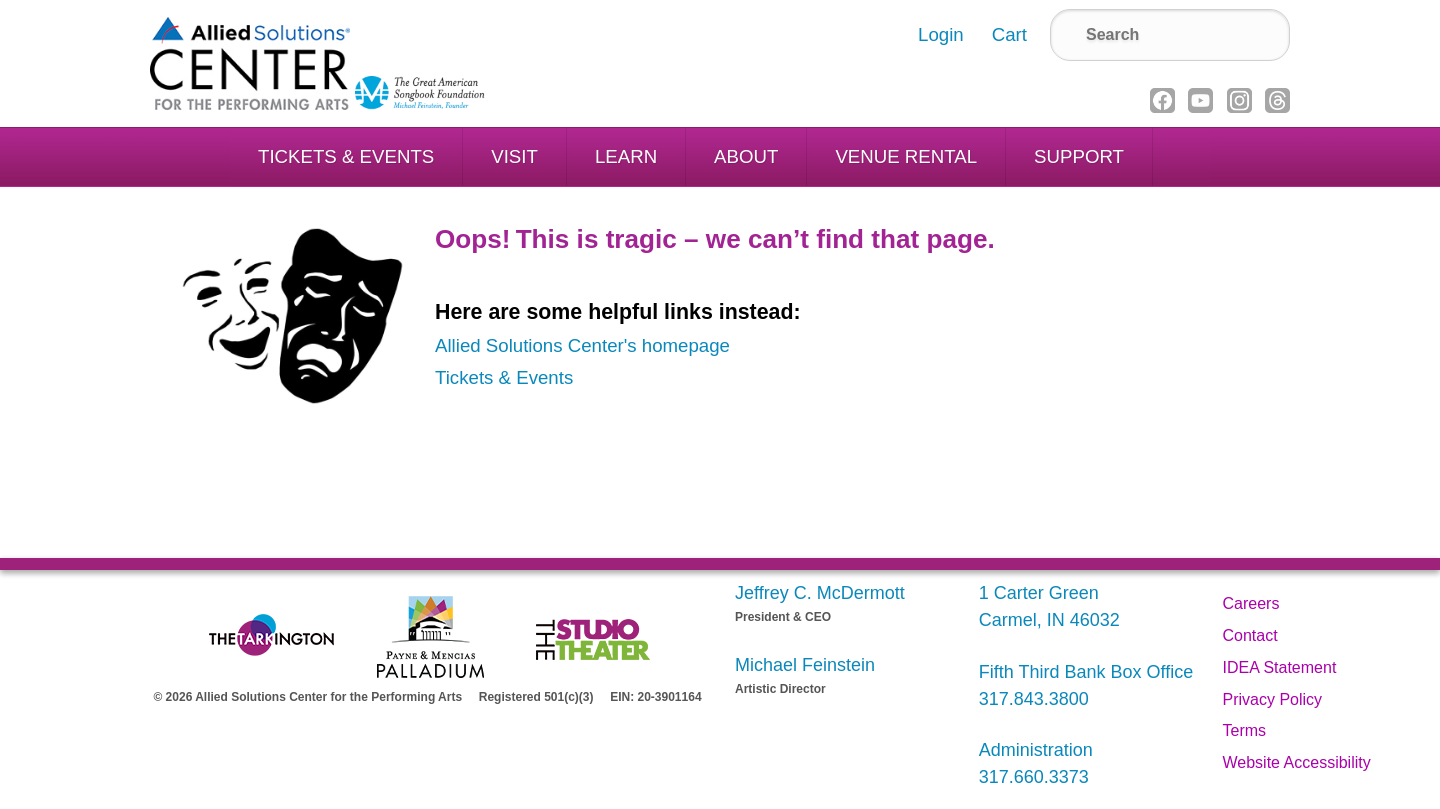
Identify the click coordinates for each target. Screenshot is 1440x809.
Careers (1251, 603)
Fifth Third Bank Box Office (1086, 672)
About (746, 156)
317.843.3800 (1034, 699)
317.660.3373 (1034, 777)
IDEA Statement (1280, 667)
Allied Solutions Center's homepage (582, 345)
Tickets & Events (346, 156)
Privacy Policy (1273, 699)
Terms (1245, 730)
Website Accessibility (1297, 762)
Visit (514, 156)
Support (1079, 156)
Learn (626, 156)
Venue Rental (906, 156)
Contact (1250, 635)
